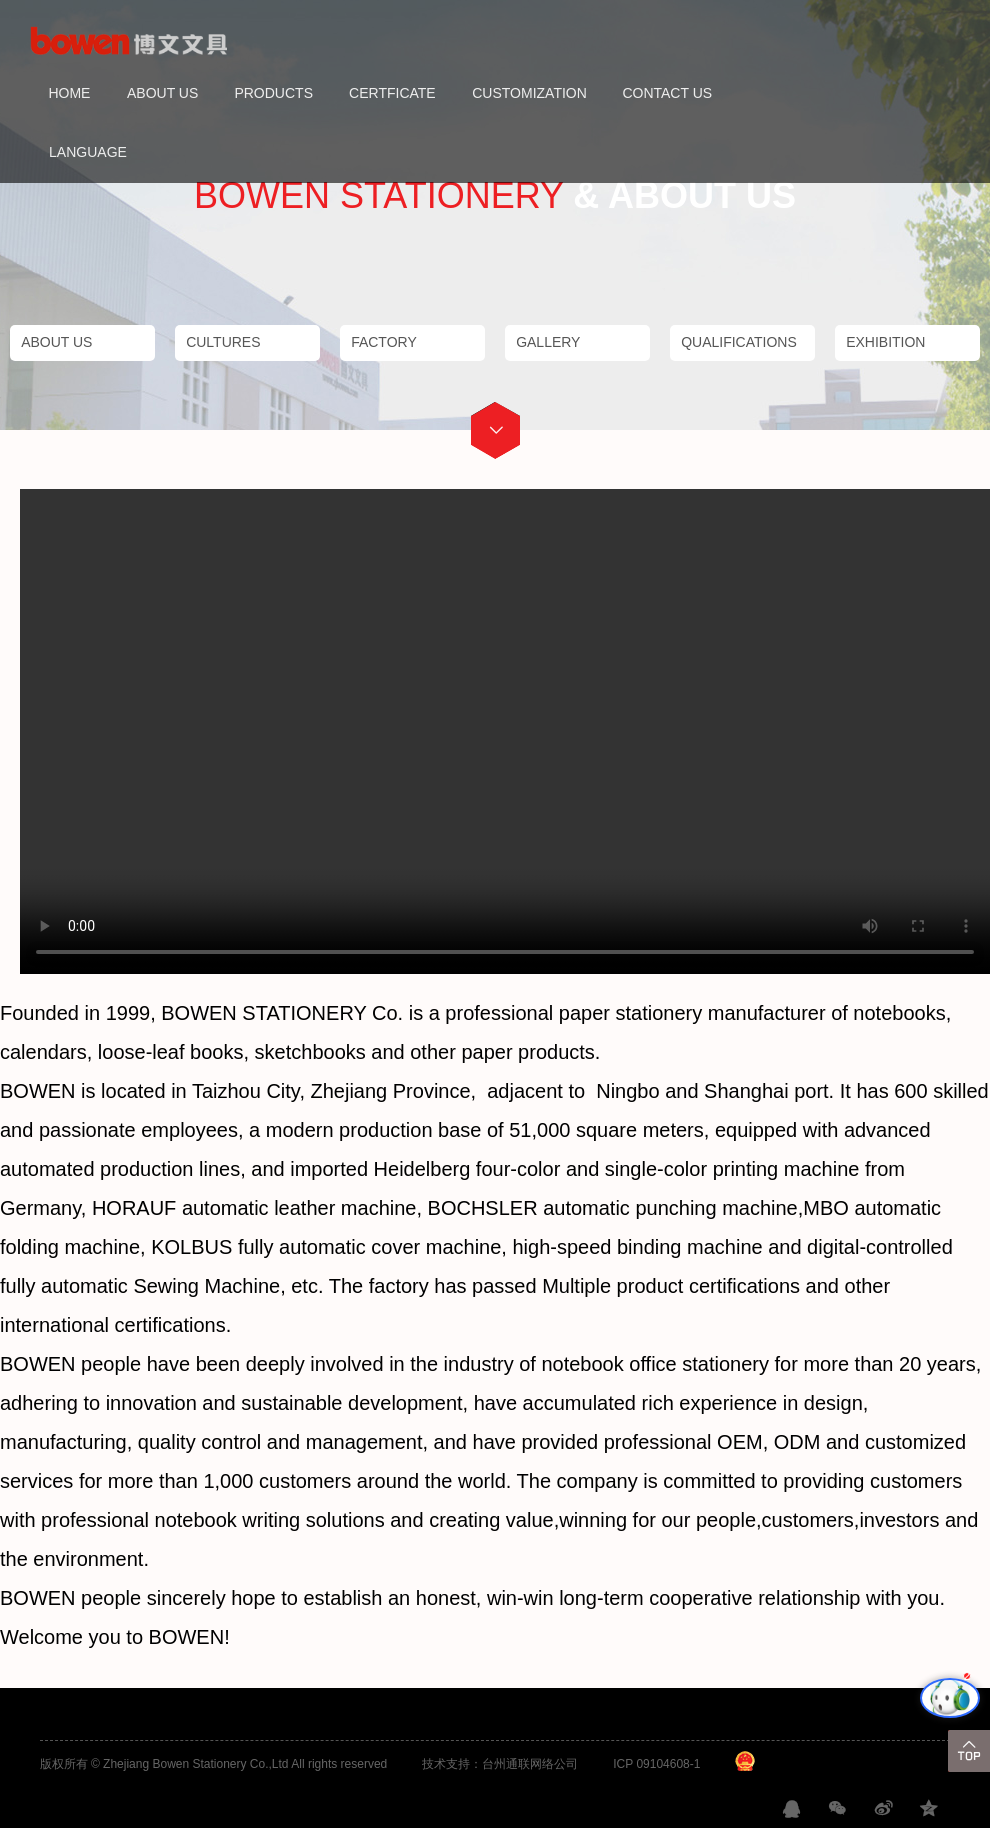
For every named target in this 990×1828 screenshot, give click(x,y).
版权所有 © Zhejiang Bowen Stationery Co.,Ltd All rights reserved (214, 1764)
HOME (69, 93)
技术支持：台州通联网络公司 (500, 1764)
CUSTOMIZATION (529, 93)
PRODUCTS (273, 93)
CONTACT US (667, 93)
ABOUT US (162, 93)
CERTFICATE (392, 93)
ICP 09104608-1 (656, 1764)
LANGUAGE (88, 152)
